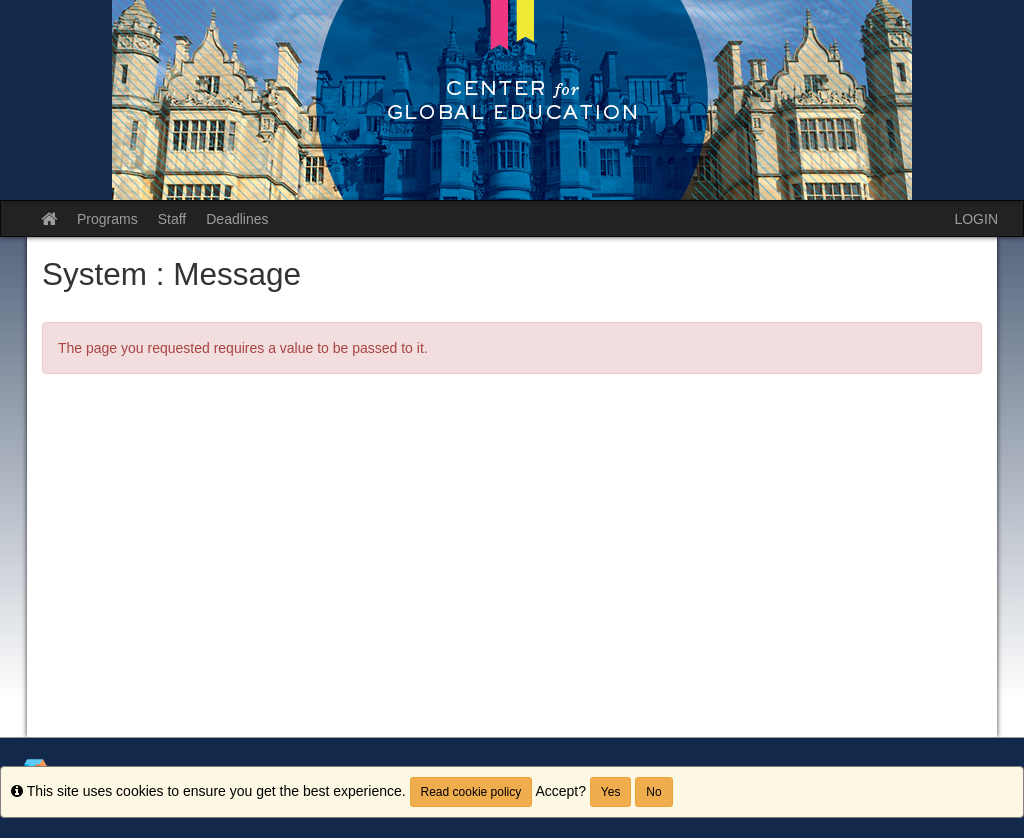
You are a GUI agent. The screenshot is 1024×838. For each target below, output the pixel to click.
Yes (611, 792)
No (653, 792)
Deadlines (237, 219)
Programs (107, 219)
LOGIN (976, 219)
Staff (172, 219)
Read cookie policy (471, 792)
